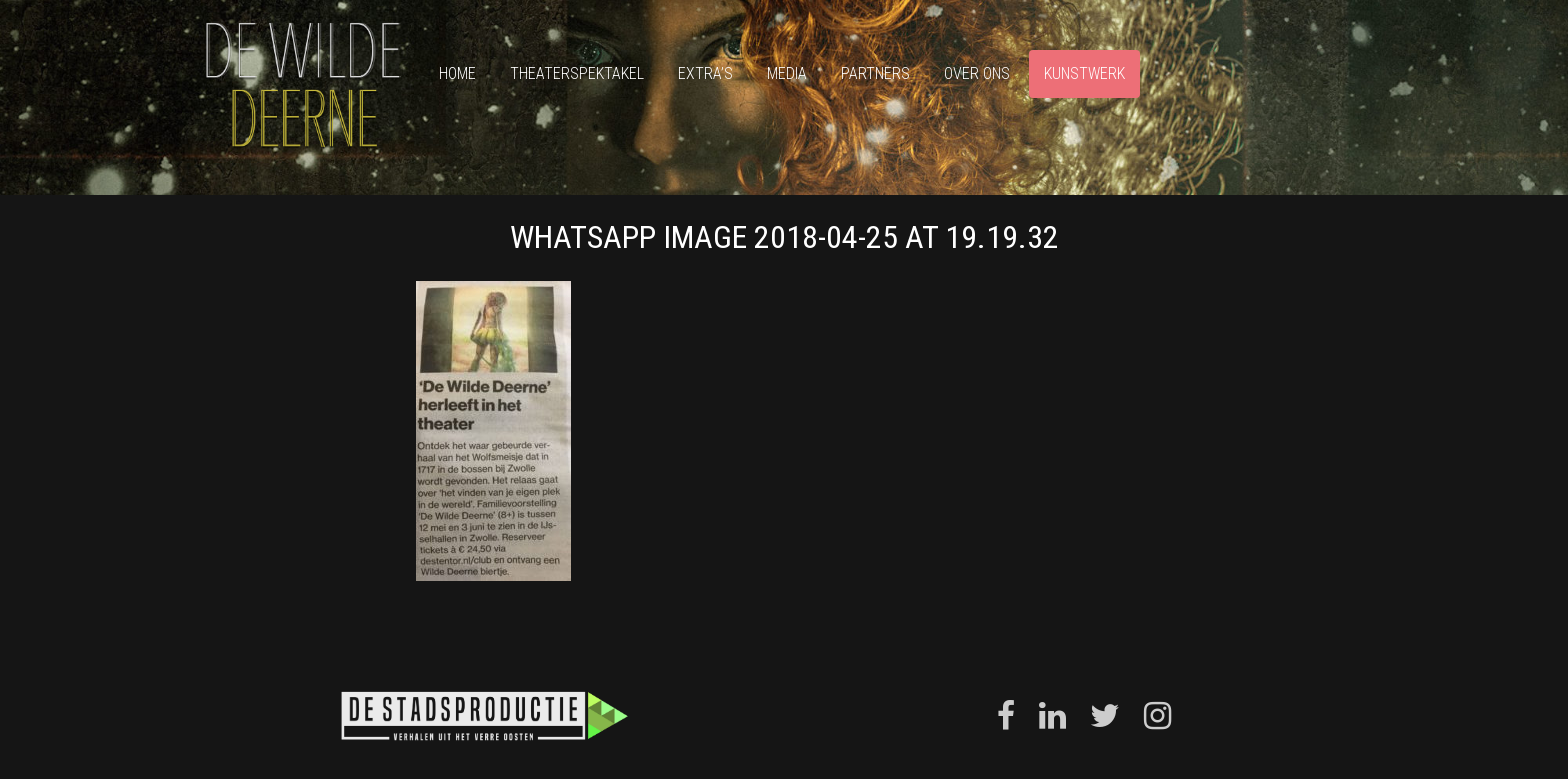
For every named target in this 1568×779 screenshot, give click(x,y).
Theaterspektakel (577, 73)
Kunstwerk (1084, 73)
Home (457, 73)
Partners (875, 73)
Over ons (977, 73)
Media (787, 73)
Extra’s (705, 73)
